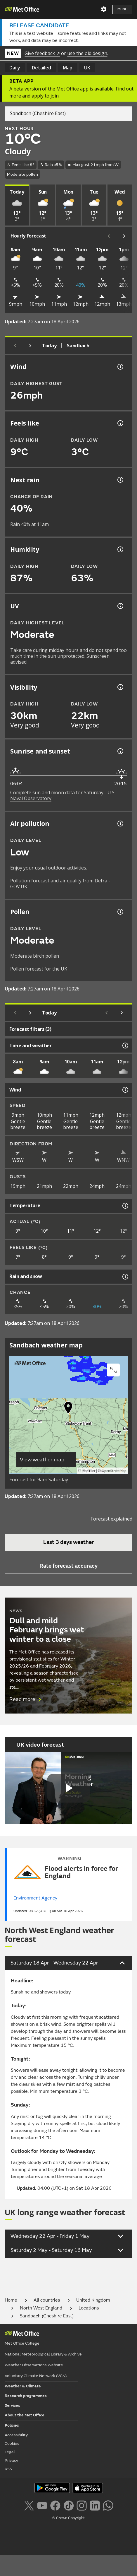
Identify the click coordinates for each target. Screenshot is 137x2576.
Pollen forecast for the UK (38, 969)
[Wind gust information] (120, 367)
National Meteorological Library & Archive (43, 2354)
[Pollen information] (120, 912)
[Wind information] (125, 1090)
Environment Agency (35, 1898)
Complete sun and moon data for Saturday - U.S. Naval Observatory (62, 795)
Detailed (41, 67)
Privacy (11, 2460)
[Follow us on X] (29, 2504)
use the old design (87, 53)
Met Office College (22, 2343)
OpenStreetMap (114, 1471)
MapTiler (88, 1471)
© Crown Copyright (68, 2518)
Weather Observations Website (34, 2365)
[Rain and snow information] (125, 1277)
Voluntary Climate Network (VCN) (36, 2375)
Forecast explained (111, 1519)
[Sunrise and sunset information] (120, 751)
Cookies (12, 2443)
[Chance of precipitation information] (120, 480)
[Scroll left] (109, 236)
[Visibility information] (120, 687)
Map (67, 67)
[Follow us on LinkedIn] (95, 2504)
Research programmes (26, 2395)
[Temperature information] (125, 1206)
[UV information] (120, 606)
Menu (122, 9)
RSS (8, 2468)
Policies (12, 2425)
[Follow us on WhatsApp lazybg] (108, 2504)
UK (87, 67)
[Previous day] (15, 345)
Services (12, 2405)
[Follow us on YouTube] (42, 2504)
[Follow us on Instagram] (82, 2504)
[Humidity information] (120, 549)
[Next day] (30, 345)
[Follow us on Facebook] (55, 2504)
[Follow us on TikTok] (68, 2504)
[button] (68, 1409)
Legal (10, 2451)
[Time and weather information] (125, 1045)
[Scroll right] (124, 236)
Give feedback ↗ (42, 53)
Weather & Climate (23, 2386)
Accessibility (16, 2434)
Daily (14, 67)
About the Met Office (24, 2415)
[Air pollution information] (120, 823)
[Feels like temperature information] (120, 423)
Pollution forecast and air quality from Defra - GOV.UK (60, 883)
